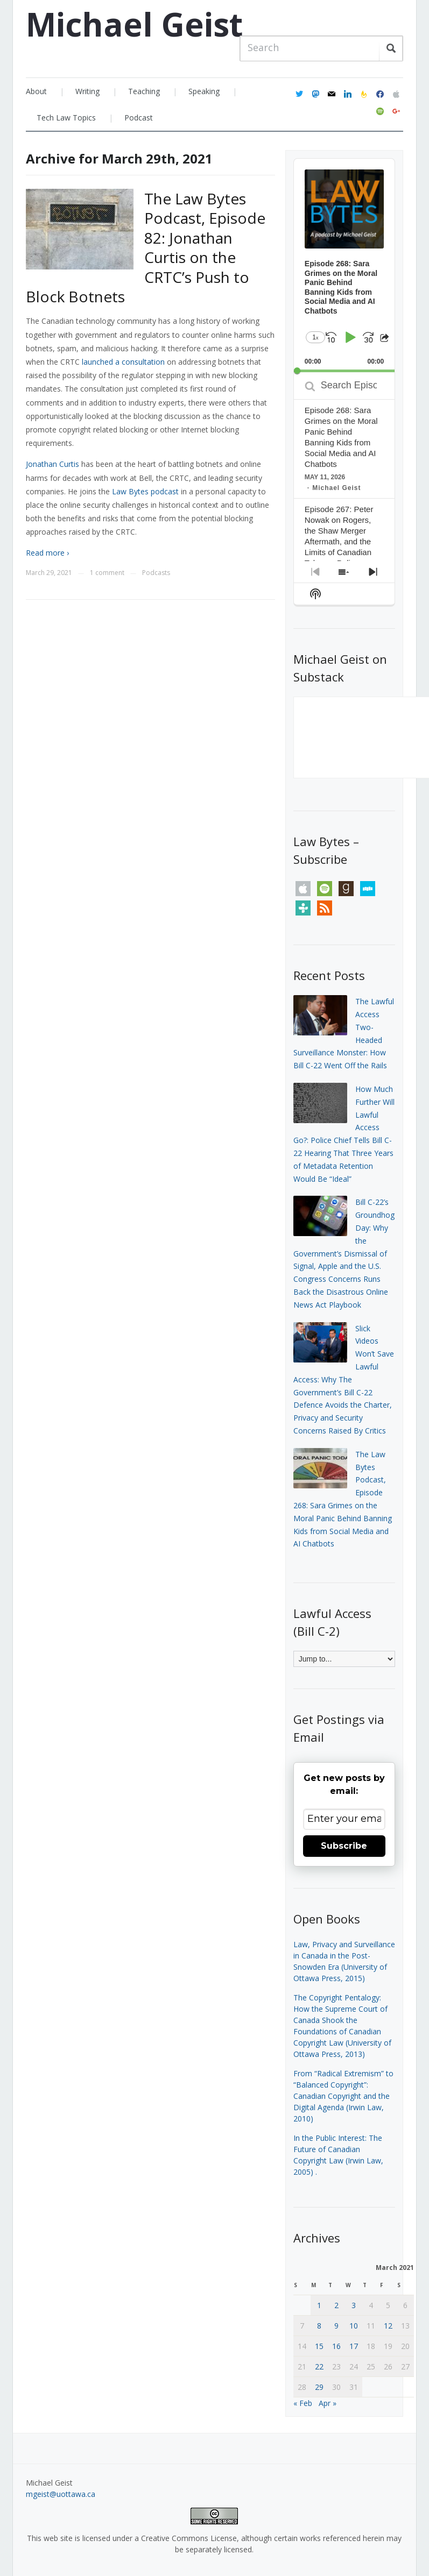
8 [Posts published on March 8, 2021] (319, 2325)
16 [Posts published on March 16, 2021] (336, 2346)
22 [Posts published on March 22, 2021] (319, 2366)
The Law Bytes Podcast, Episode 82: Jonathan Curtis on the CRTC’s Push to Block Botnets (145, 247)
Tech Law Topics (66, 117)
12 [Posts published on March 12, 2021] (388, 2325)
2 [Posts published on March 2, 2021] (336, 2305)
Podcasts (156, 572)
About (36, 91)
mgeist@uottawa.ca (60, 2494)
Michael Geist (134, 24)
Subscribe (344, 1846)
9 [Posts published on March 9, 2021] (336, 2325)
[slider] (344, 371)
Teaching (144, 91)
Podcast (138, 117)
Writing (87, 91)
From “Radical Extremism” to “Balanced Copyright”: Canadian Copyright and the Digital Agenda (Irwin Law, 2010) (343, 2096)
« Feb (302, 2403)
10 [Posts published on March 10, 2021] (353, 2325)
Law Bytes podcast (145, 491)
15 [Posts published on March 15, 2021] (319, 2346)
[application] (344, 265)
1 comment (107, 572)
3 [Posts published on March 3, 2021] (353, 2305)
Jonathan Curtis (52, 464)
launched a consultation (124, 362)
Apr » (327, 2403)
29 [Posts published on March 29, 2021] (319, 2387)
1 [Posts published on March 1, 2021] (319, 2305)
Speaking (204, 91)
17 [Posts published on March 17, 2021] (353, 2346)
